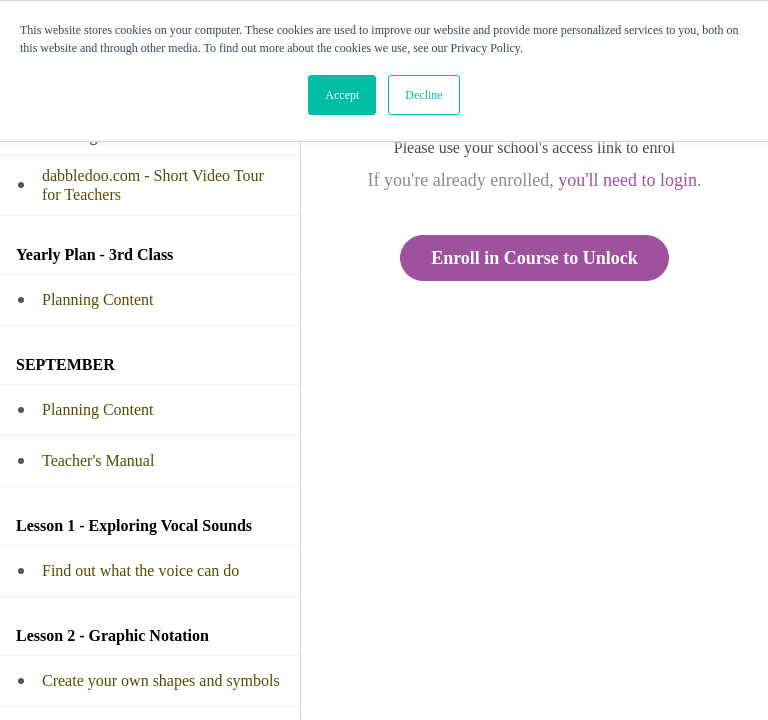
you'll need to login (627, 180)
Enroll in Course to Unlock (534, 258)
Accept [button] (342, 95)
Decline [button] (423, 95)
